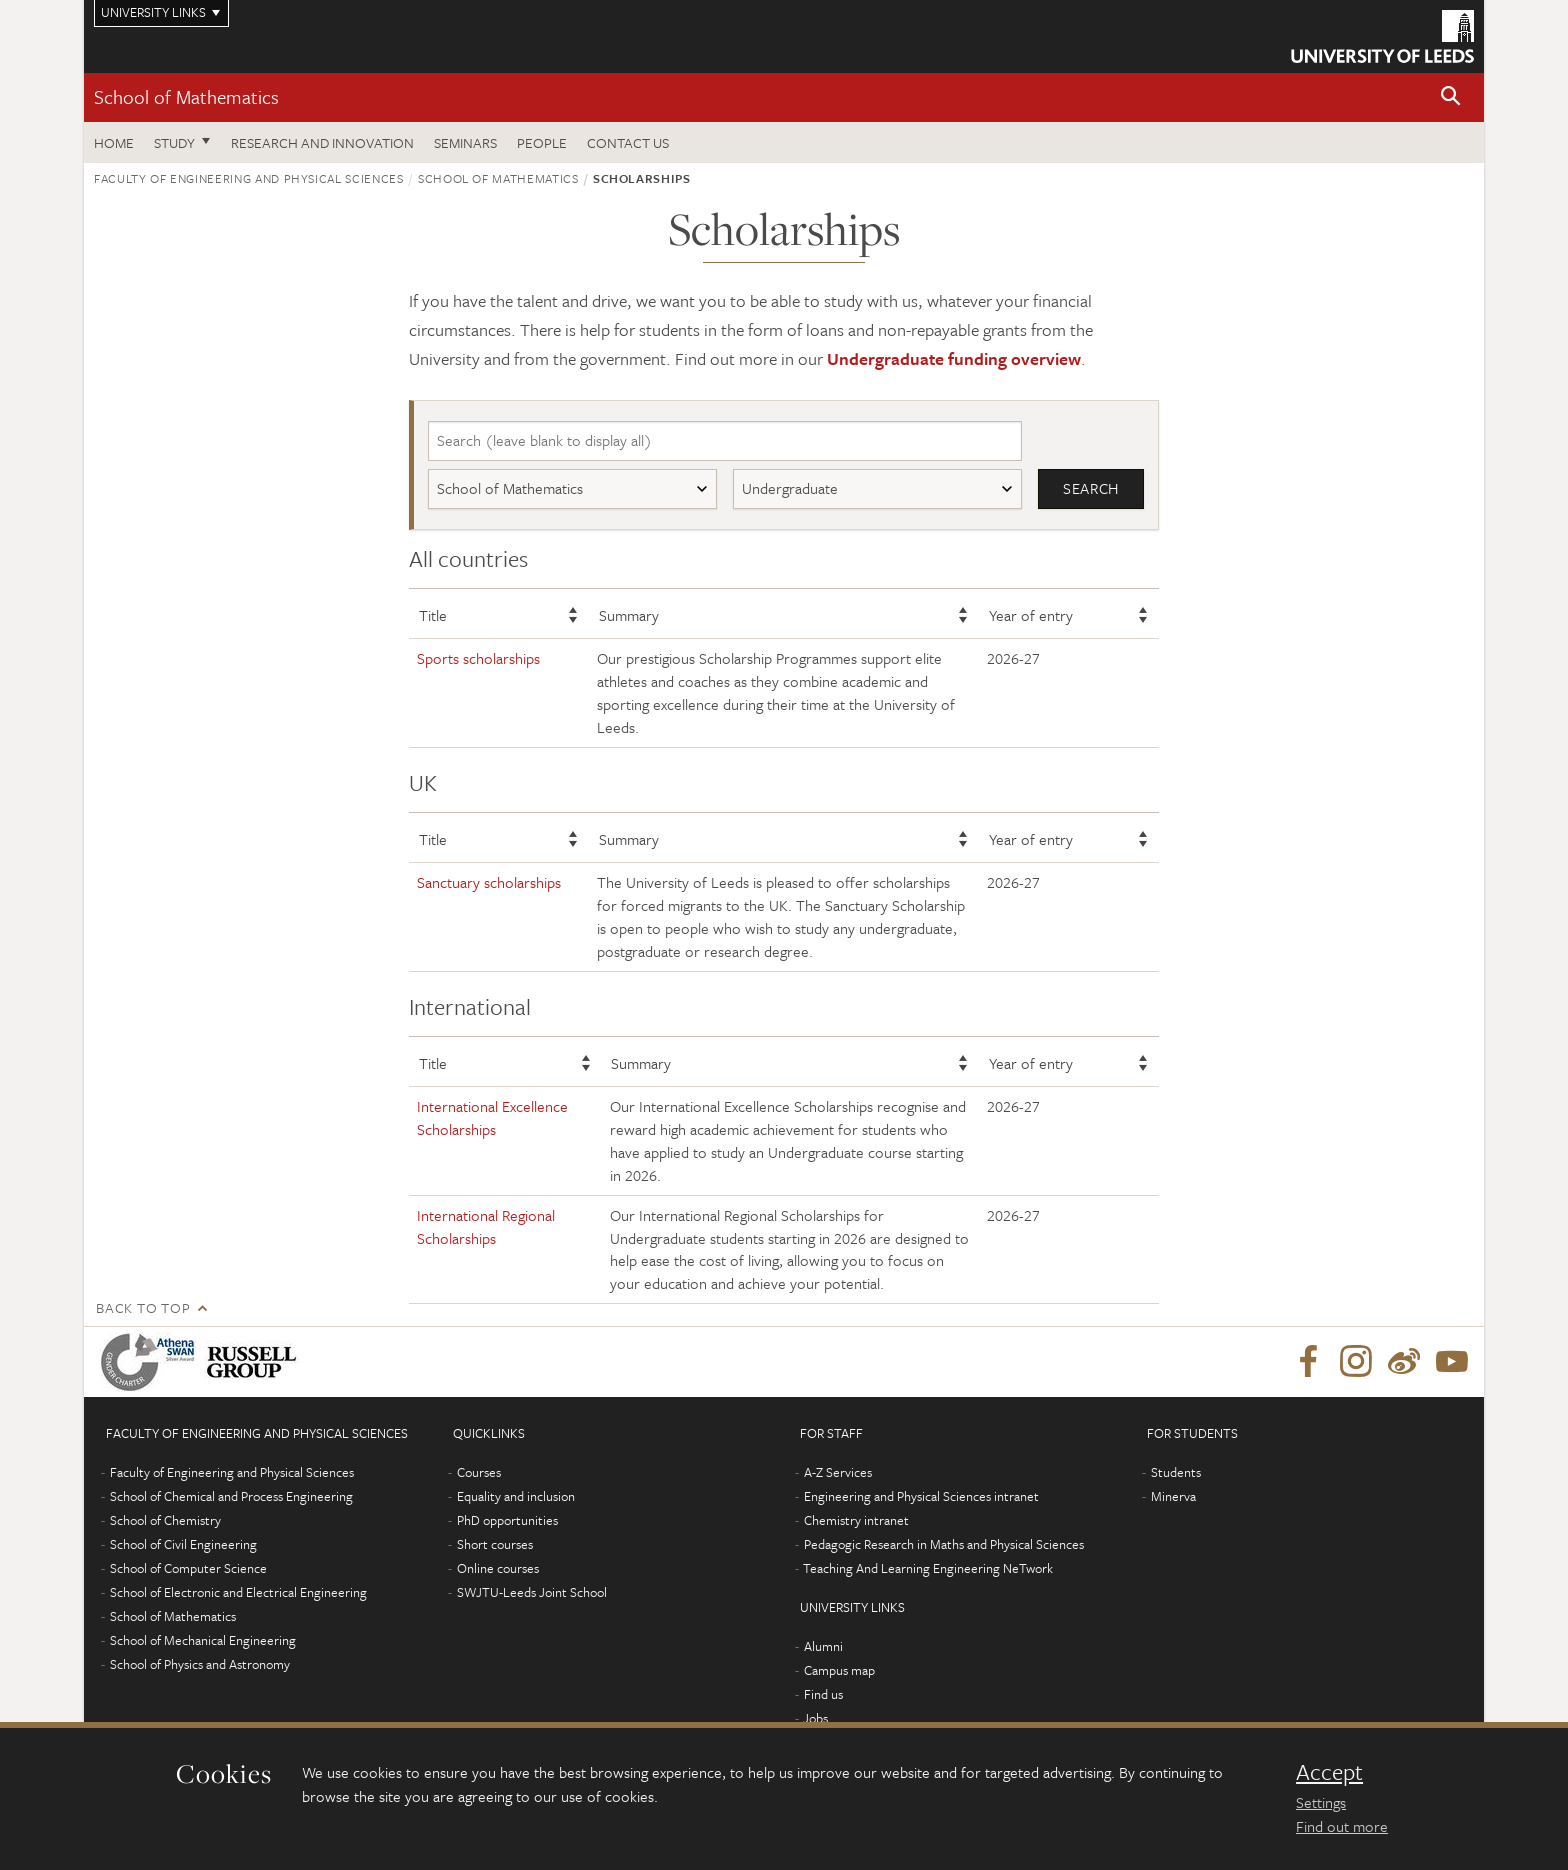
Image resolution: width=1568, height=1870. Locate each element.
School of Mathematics (186, 96)
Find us (823, 1695)
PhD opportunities (507, 1521)
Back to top (143, 1308)
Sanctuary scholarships (489, 883)
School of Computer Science (188, 1569)
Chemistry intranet (856, 1521)
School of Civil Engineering (183, 1545)
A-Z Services (838, 1473)
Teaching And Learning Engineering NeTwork (928, 1569)
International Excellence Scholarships (492, 1118)
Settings (1321, 1802)
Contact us (628, 142)
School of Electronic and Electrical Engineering (238, 1593)
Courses (479, 1473)
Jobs (815, 1719)
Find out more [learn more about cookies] (1342, 1826)
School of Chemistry (165, 1521)
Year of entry (1031, 615)
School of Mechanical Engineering (203, 1641)
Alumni (823, 1647)
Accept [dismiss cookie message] (1329, 1772)
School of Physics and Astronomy (200, 1665)
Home (114, 142)
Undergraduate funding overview (954, 358)
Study (174, 142)
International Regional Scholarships (486, 1226)
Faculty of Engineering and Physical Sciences (249, 178)
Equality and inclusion (516, 1497)
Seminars (465, 142)
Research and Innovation (322, 142)
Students (1176, 1473)
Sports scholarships (478, 659)
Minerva (1173, 1497)
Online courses (498, 1569)
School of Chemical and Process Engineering (231, 1497)
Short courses (495, 1545)
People (542, 142)
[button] (1451, 97)
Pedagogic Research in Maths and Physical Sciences (944, 1545)
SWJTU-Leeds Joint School (532, 1593)
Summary (629, 615)
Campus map (839, 1671)
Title (433, 615)
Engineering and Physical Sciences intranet (921, 1497)
